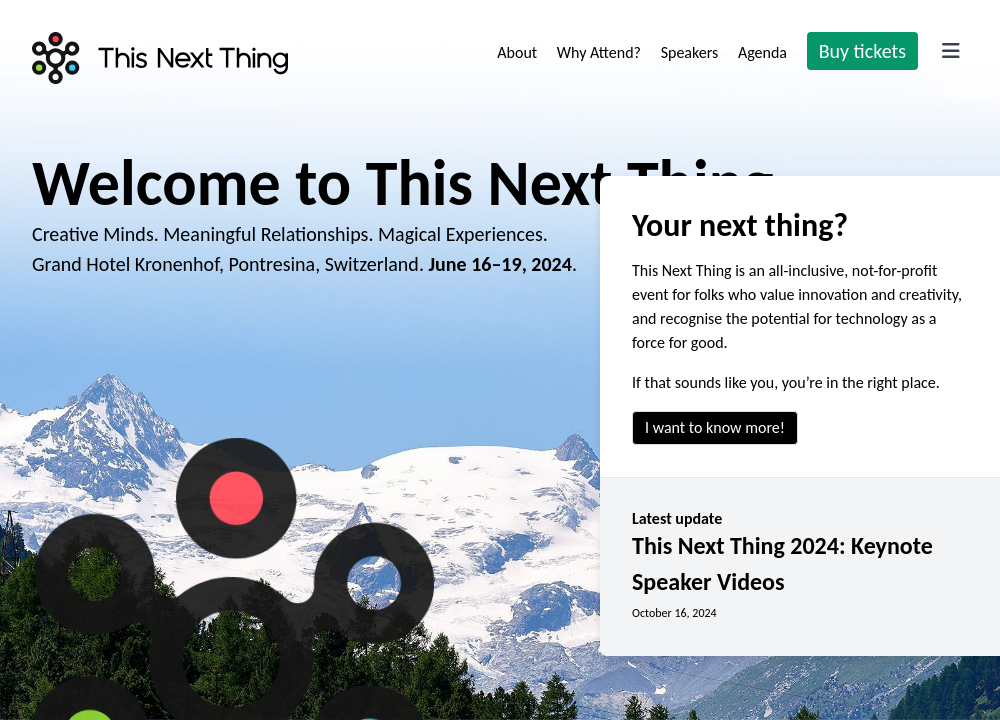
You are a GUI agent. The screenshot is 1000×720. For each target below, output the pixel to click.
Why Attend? (601, 52)
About (518, 52)
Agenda (764, 52)
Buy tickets (862, 51)
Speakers (691, 52)
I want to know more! (715, 427)
